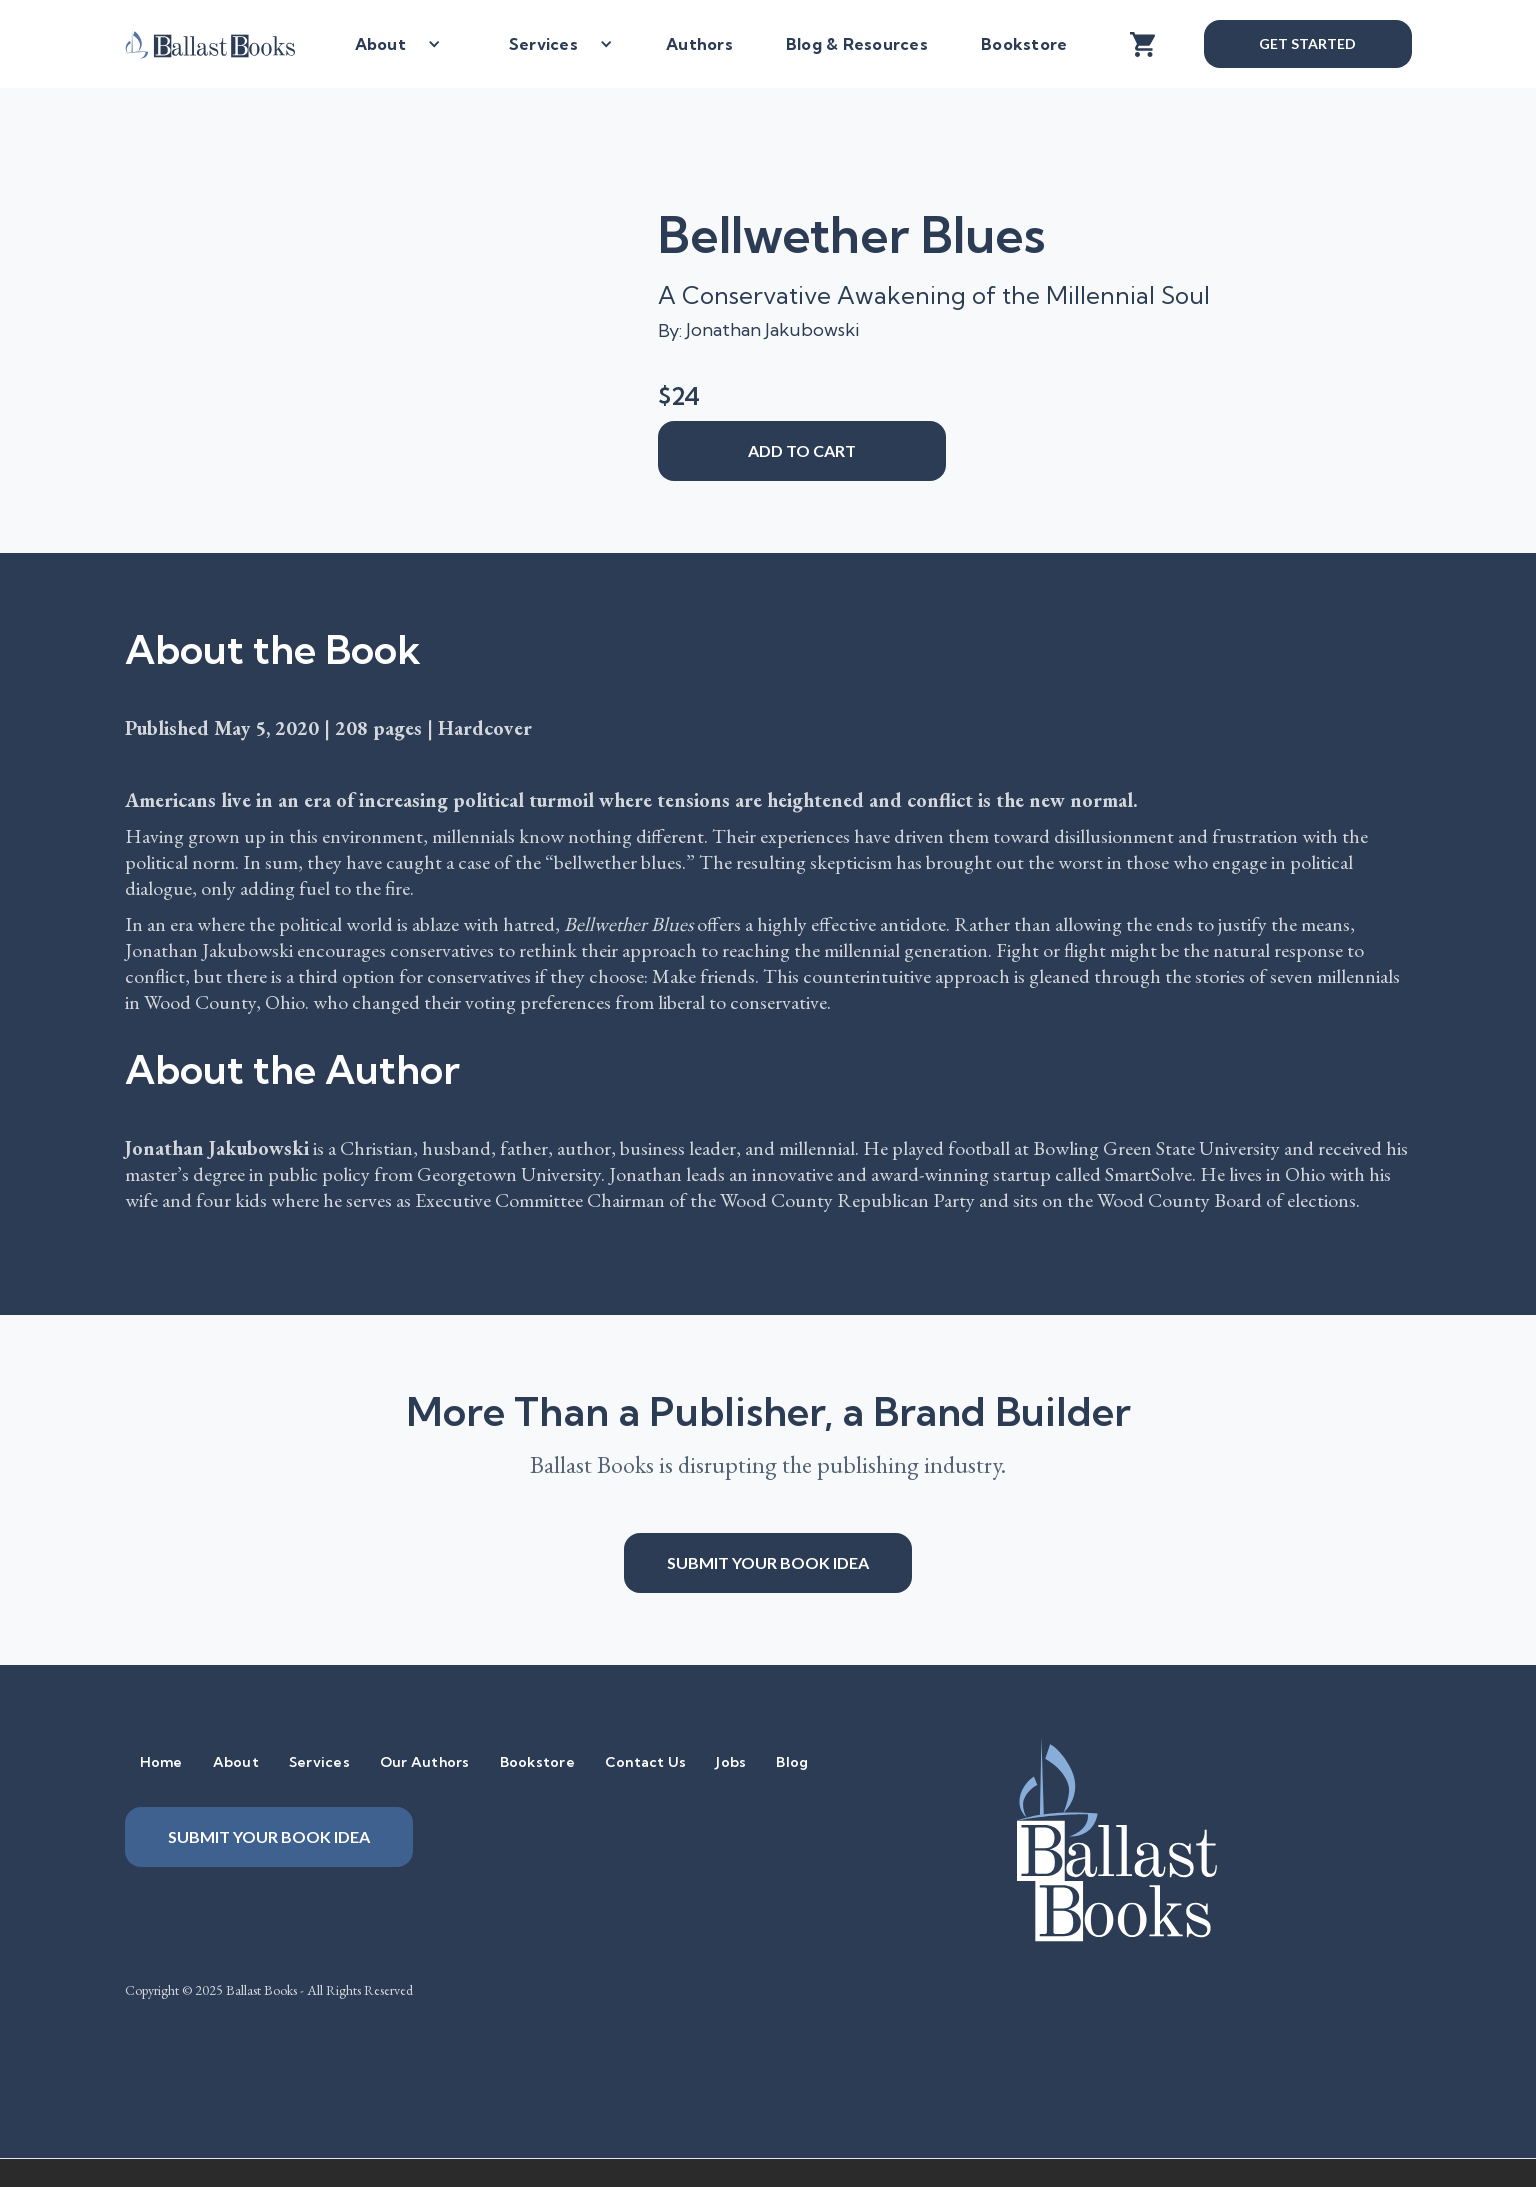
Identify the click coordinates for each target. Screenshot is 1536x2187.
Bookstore (1024, 44)
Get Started (1307, 43)
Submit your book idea (768, 1562)
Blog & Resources (857, 44)
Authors (699, 44)
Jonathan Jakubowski (772, 329)
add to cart (802, 450)
